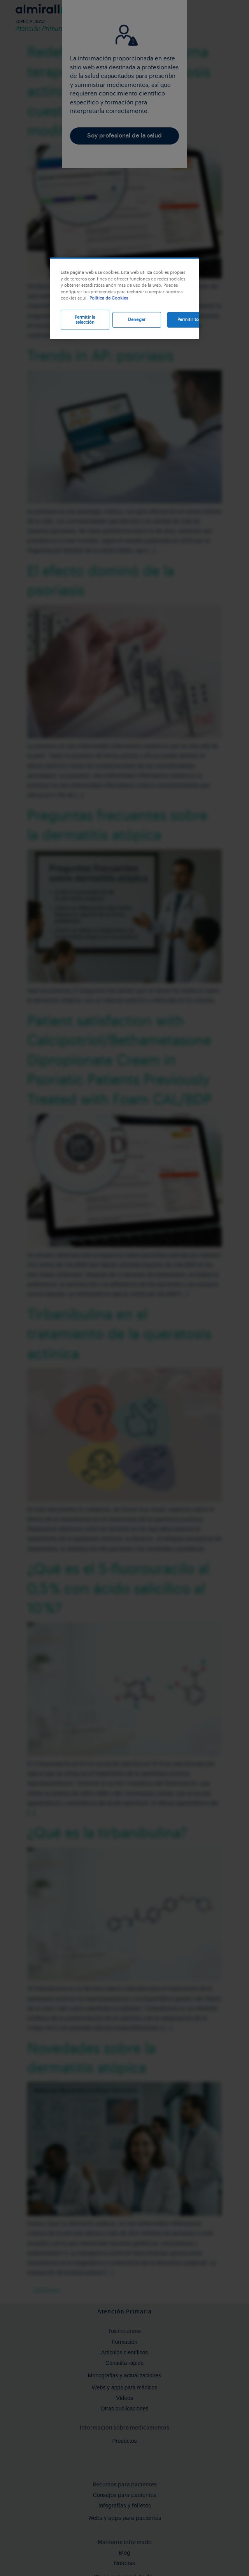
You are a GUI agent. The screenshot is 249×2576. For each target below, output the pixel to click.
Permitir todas (191, 319)
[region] (124, 298)
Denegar (137, 319)
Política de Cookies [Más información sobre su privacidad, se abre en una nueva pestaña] (108, 298)
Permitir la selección (85, 319)
